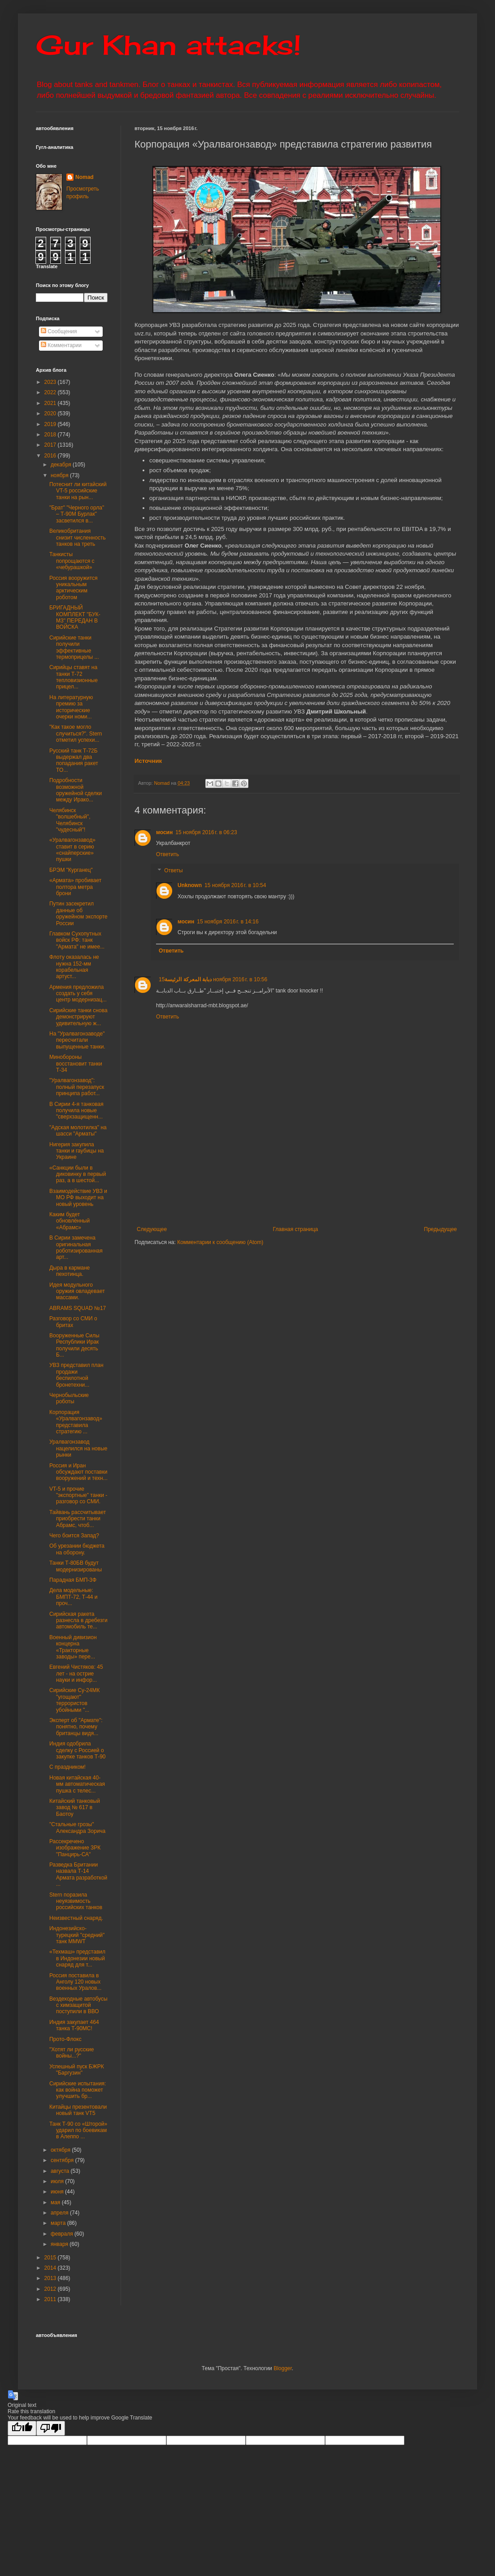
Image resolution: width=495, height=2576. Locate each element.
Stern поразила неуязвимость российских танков (75, 1901)
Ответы (173, 870)
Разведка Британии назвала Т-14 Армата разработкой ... (78, 1874)
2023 (51, 382)
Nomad (84, 177)
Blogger (283, 2368)
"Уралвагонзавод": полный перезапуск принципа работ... (76, 1087)
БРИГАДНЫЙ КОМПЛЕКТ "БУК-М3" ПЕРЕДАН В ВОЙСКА (74, 617)
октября (61, 2150)
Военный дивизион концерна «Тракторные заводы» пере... (73, 1647)
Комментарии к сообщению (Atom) (220, 1242)
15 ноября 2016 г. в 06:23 (206, 832)
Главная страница (295, 1229)
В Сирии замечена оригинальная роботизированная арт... (76, 1247)
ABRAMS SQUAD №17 (77, 1308)
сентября (63, 2160)
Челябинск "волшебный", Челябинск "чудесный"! (70, 820)
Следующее (152, 1229)
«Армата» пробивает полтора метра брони (75, 886)
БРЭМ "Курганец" (71, 870)
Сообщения (59, 331)
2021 (51, 403)
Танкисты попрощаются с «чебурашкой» (72, 560)
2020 (51, 413)
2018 (51, 434)
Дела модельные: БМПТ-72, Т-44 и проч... (73, 1596)
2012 (51, 2289)
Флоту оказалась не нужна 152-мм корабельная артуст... (74, 966)
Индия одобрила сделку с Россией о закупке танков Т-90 (77, 1750)
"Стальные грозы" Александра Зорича (77, 1827)
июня (58, 2192)
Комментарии (61, 345)
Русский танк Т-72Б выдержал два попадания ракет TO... (73, 760)
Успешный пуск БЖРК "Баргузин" (76, 2069)
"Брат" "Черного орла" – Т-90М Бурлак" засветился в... (76, 514)
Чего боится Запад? (74, 1535)
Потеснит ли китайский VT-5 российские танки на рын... (78, 490)
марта (59, 2223)
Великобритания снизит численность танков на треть (77, 537)
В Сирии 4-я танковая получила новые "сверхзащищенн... (76, 1110)
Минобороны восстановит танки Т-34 (75, 1063)
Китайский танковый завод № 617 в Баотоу (74, 1807)
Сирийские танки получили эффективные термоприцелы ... (74, 647)
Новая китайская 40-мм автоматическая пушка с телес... (77, 1784)
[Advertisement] (297, 1187)
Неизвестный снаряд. (76, 1918)
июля (58, 2181)
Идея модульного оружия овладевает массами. (77, 1291)
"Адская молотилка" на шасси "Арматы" (78, 1130)
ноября (60, 475)
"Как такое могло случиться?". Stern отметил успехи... (75, 733)
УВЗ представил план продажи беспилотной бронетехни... (76, 1375)
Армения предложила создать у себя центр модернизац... (78, 993)
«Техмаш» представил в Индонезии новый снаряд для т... (77, 1958)
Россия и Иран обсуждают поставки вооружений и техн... (78, 1472)
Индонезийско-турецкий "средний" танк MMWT (76, 1935)
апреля (60, 2213)
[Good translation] (22, 2428)
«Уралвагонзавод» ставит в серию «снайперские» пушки (72, 849)
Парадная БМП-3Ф (72, 1580)
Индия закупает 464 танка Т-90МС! (74, 2025)
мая (56, 2202)
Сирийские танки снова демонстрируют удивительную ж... (78, 1017)
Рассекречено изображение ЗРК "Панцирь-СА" (74, 1848)
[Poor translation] (50, 2428)
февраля (62, 2234)
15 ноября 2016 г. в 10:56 (213, 979)
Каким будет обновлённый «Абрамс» (69, 1221)
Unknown (190, 885)
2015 (51, 2257)
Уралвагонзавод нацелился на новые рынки (78, 1448)
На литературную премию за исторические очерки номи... (71, 707)
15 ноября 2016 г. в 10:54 (235, 885)
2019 (51, 424)
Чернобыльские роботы (69, 1398)
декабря (62, 464)
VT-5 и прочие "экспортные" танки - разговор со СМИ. (78, 1495)
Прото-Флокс (65, 2039)
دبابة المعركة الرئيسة (188, 979)
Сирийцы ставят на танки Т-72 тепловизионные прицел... (73, 677)
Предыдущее (440, 1229)
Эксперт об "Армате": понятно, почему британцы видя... (76, 1726)
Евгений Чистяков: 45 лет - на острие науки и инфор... (76, 1673)
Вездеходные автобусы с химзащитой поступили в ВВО (78, 2005)
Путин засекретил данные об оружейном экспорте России (78, 913)
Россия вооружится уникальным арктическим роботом (73, 587)
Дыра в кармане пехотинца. (69, 1271)
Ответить (167, 854)
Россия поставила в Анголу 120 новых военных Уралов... (75, 1982)
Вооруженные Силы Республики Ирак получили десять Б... (74, 1345)
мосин (164, 832)
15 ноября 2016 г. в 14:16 (227, 921)
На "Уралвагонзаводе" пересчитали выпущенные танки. (77, 1040)
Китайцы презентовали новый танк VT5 (78, 2110)
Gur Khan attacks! (168, 44)
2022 (51, 392)
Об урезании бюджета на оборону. (76, 1549)
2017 (51, 445)
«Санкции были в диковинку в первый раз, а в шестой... (77, 1174)
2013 (51, 2278)
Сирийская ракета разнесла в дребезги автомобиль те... (78, 1620)
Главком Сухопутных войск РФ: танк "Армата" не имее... (76, 940)
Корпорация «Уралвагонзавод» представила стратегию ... (75, 1422)
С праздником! (67, 1767)
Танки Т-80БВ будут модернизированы (75, 1566)
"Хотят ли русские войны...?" (71, 2052)
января (60, 2244)
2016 (51, 456)
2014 (51, 2268)
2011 (51, 2299)
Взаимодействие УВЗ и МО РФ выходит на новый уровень (78, 1197)
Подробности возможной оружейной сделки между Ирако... (75, 790)
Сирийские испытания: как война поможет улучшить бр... (77, 2090)
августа (61, 2171)
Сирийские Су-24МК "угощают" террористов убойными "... (74, 1700)
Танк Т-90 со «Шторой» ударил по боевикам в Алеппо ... (78, 2130)
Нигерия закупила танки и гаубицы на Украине (76, 1151)
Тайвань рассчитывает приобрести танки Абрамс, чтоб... (77, 1518)
